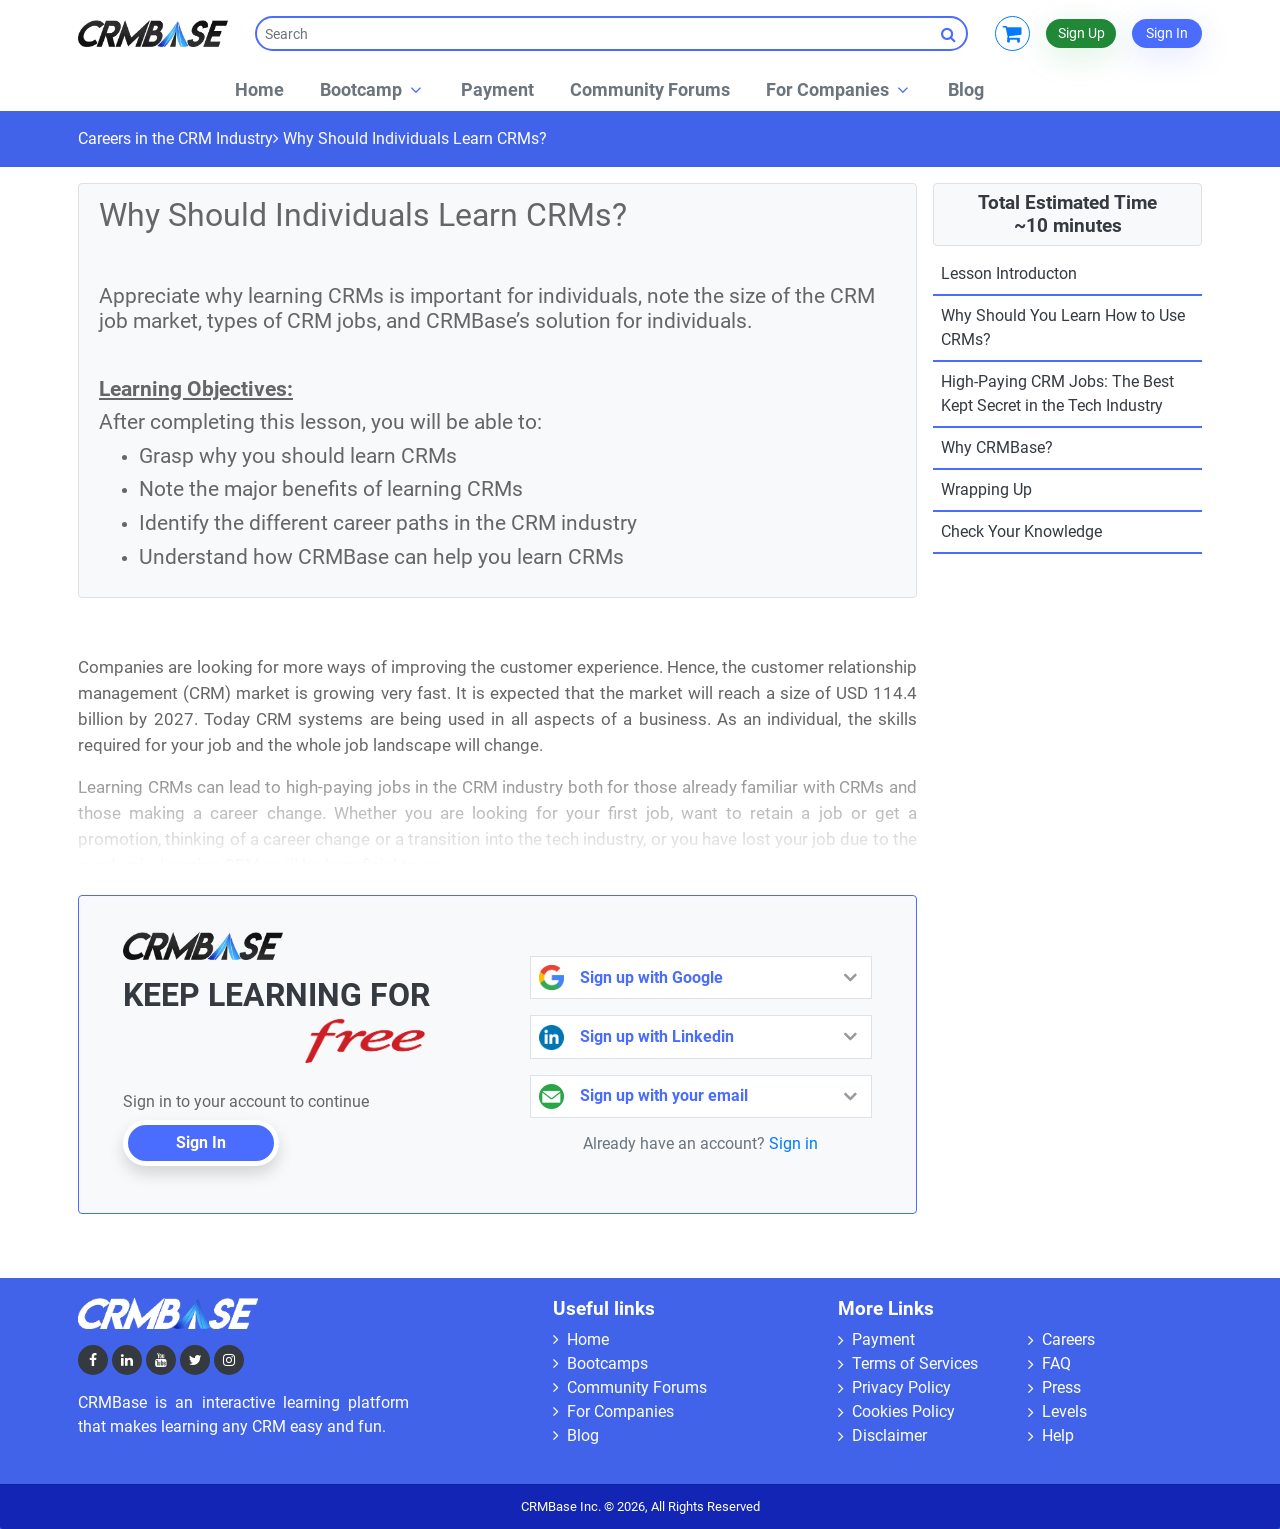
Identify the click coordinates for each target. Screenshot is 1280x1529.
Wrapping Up (986, 489)
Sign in (793, 1143)
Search (954, 33)
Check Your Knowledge (1021, 531)
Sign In (1167, 33)
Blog (576, 1435)
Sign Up (1081, 33)
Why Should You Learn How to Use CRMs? (1063, 327)
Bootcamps (600, 1363)
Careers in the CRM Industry (175, 138)
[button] (372, 89)
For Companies (613, 1411)
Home (581, 1339)
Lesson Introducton (1009, 273)
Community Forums (630, 1387)
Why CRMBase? (997, 447)
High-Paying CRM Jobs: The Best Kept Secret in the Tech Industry (1057, 393)
